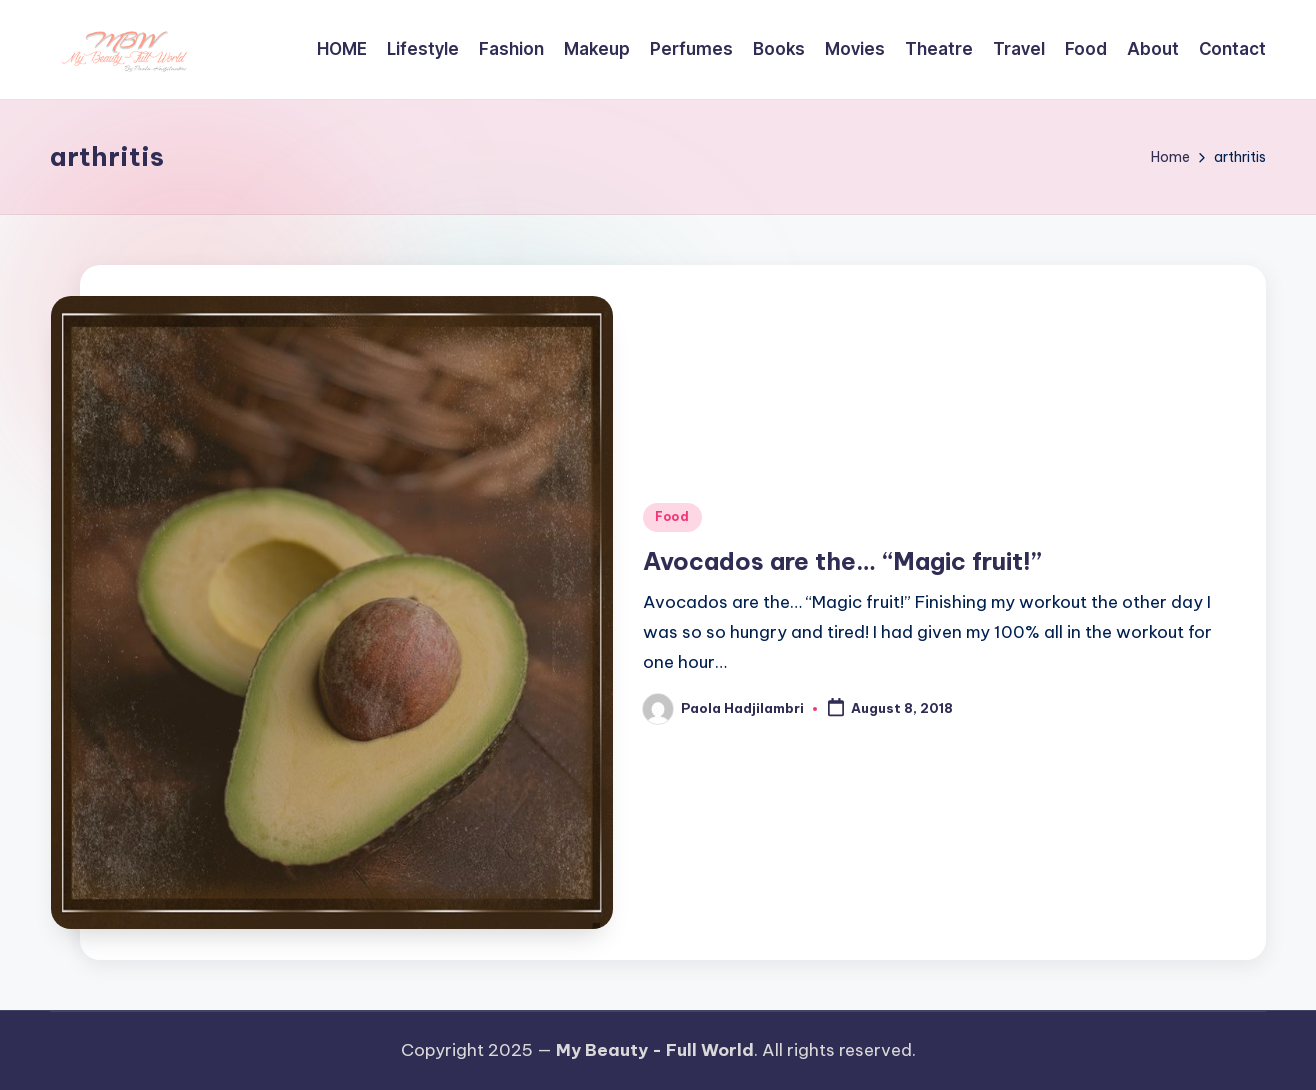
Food (672, 516)
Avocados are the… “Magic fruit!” (842, 561)
